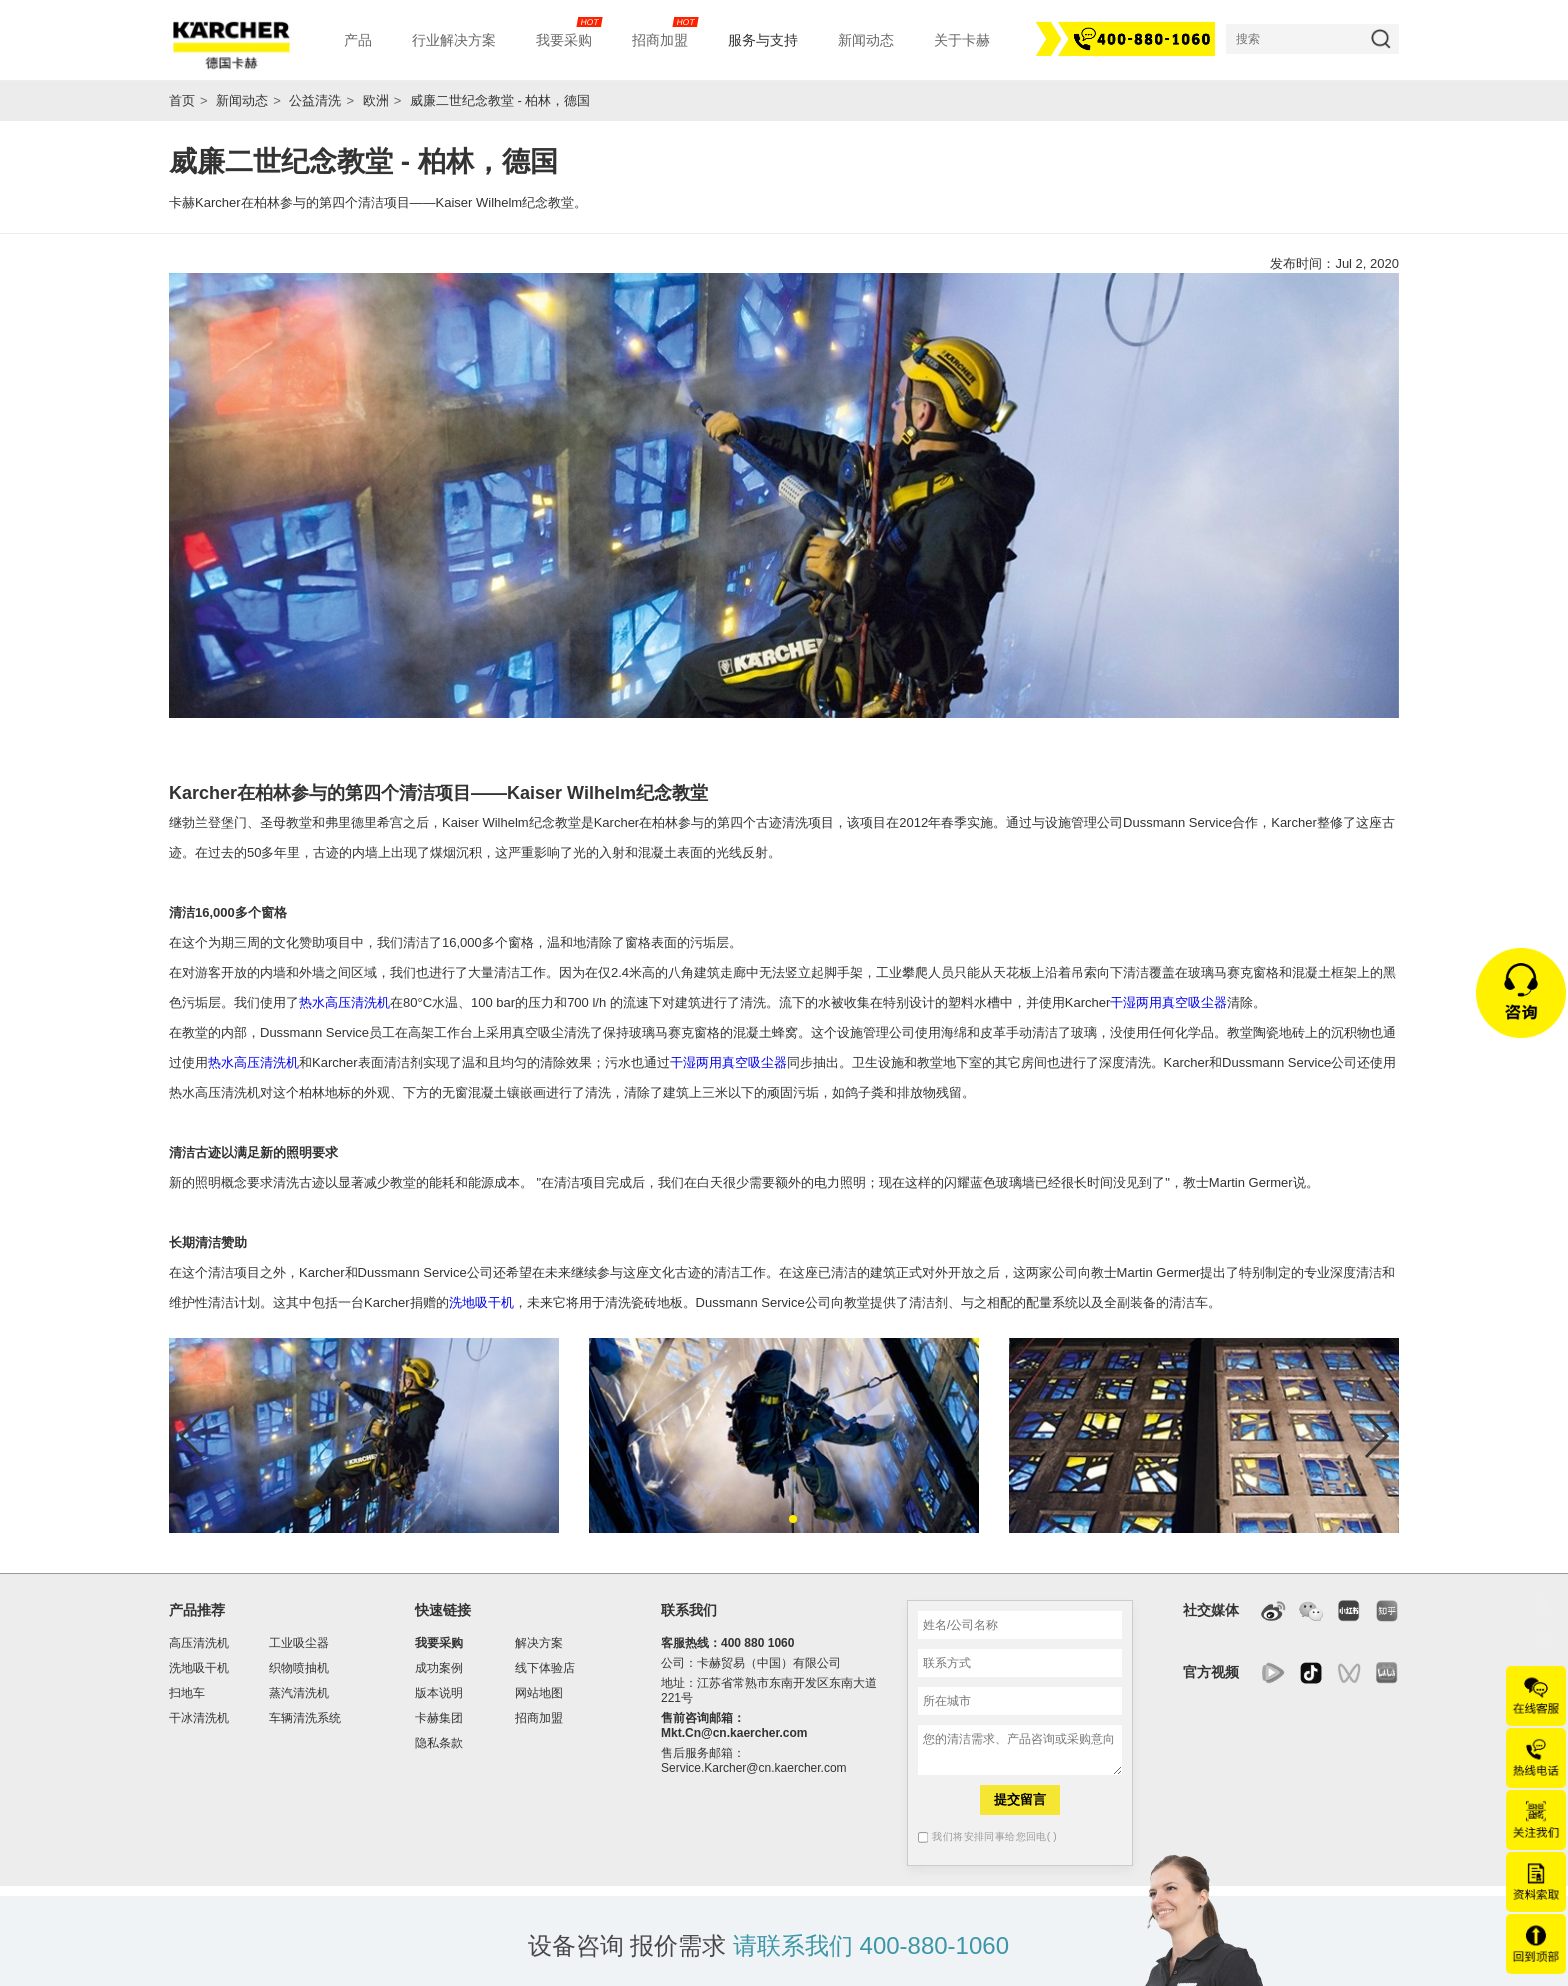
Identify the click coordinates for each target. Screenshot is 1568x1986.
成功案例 (439, 1668)
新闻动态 (242, 100)
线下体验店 (545, 1668)
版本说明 (439, 1693)
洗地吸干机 (481, 1302)
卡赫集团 (439, 1718)
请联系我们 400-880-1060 (871, 1945)
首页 (182, 100)
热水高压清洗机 (344, 1002)
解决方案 (539, 1643)
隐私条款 (439, 1743)
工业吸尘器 (299, 1643)
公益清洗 (315, 100)
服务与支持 (763, 40)
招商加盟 (539, 1718)
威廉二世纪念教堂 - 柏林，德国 (500, 100)
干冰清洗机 (199, 1718)
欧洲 (376, 100)
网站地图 (539, 1693)
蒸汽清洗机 (299, 1693)
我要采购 (439, 1643)
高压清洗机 (199, 1643)
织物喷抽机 (299, 1668)
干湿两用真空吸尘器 (1168, 1002)
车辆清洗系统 (305, 1718)
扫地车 (187, 1693)
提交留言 (1020, 1799)
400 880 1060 (757, 1643)
